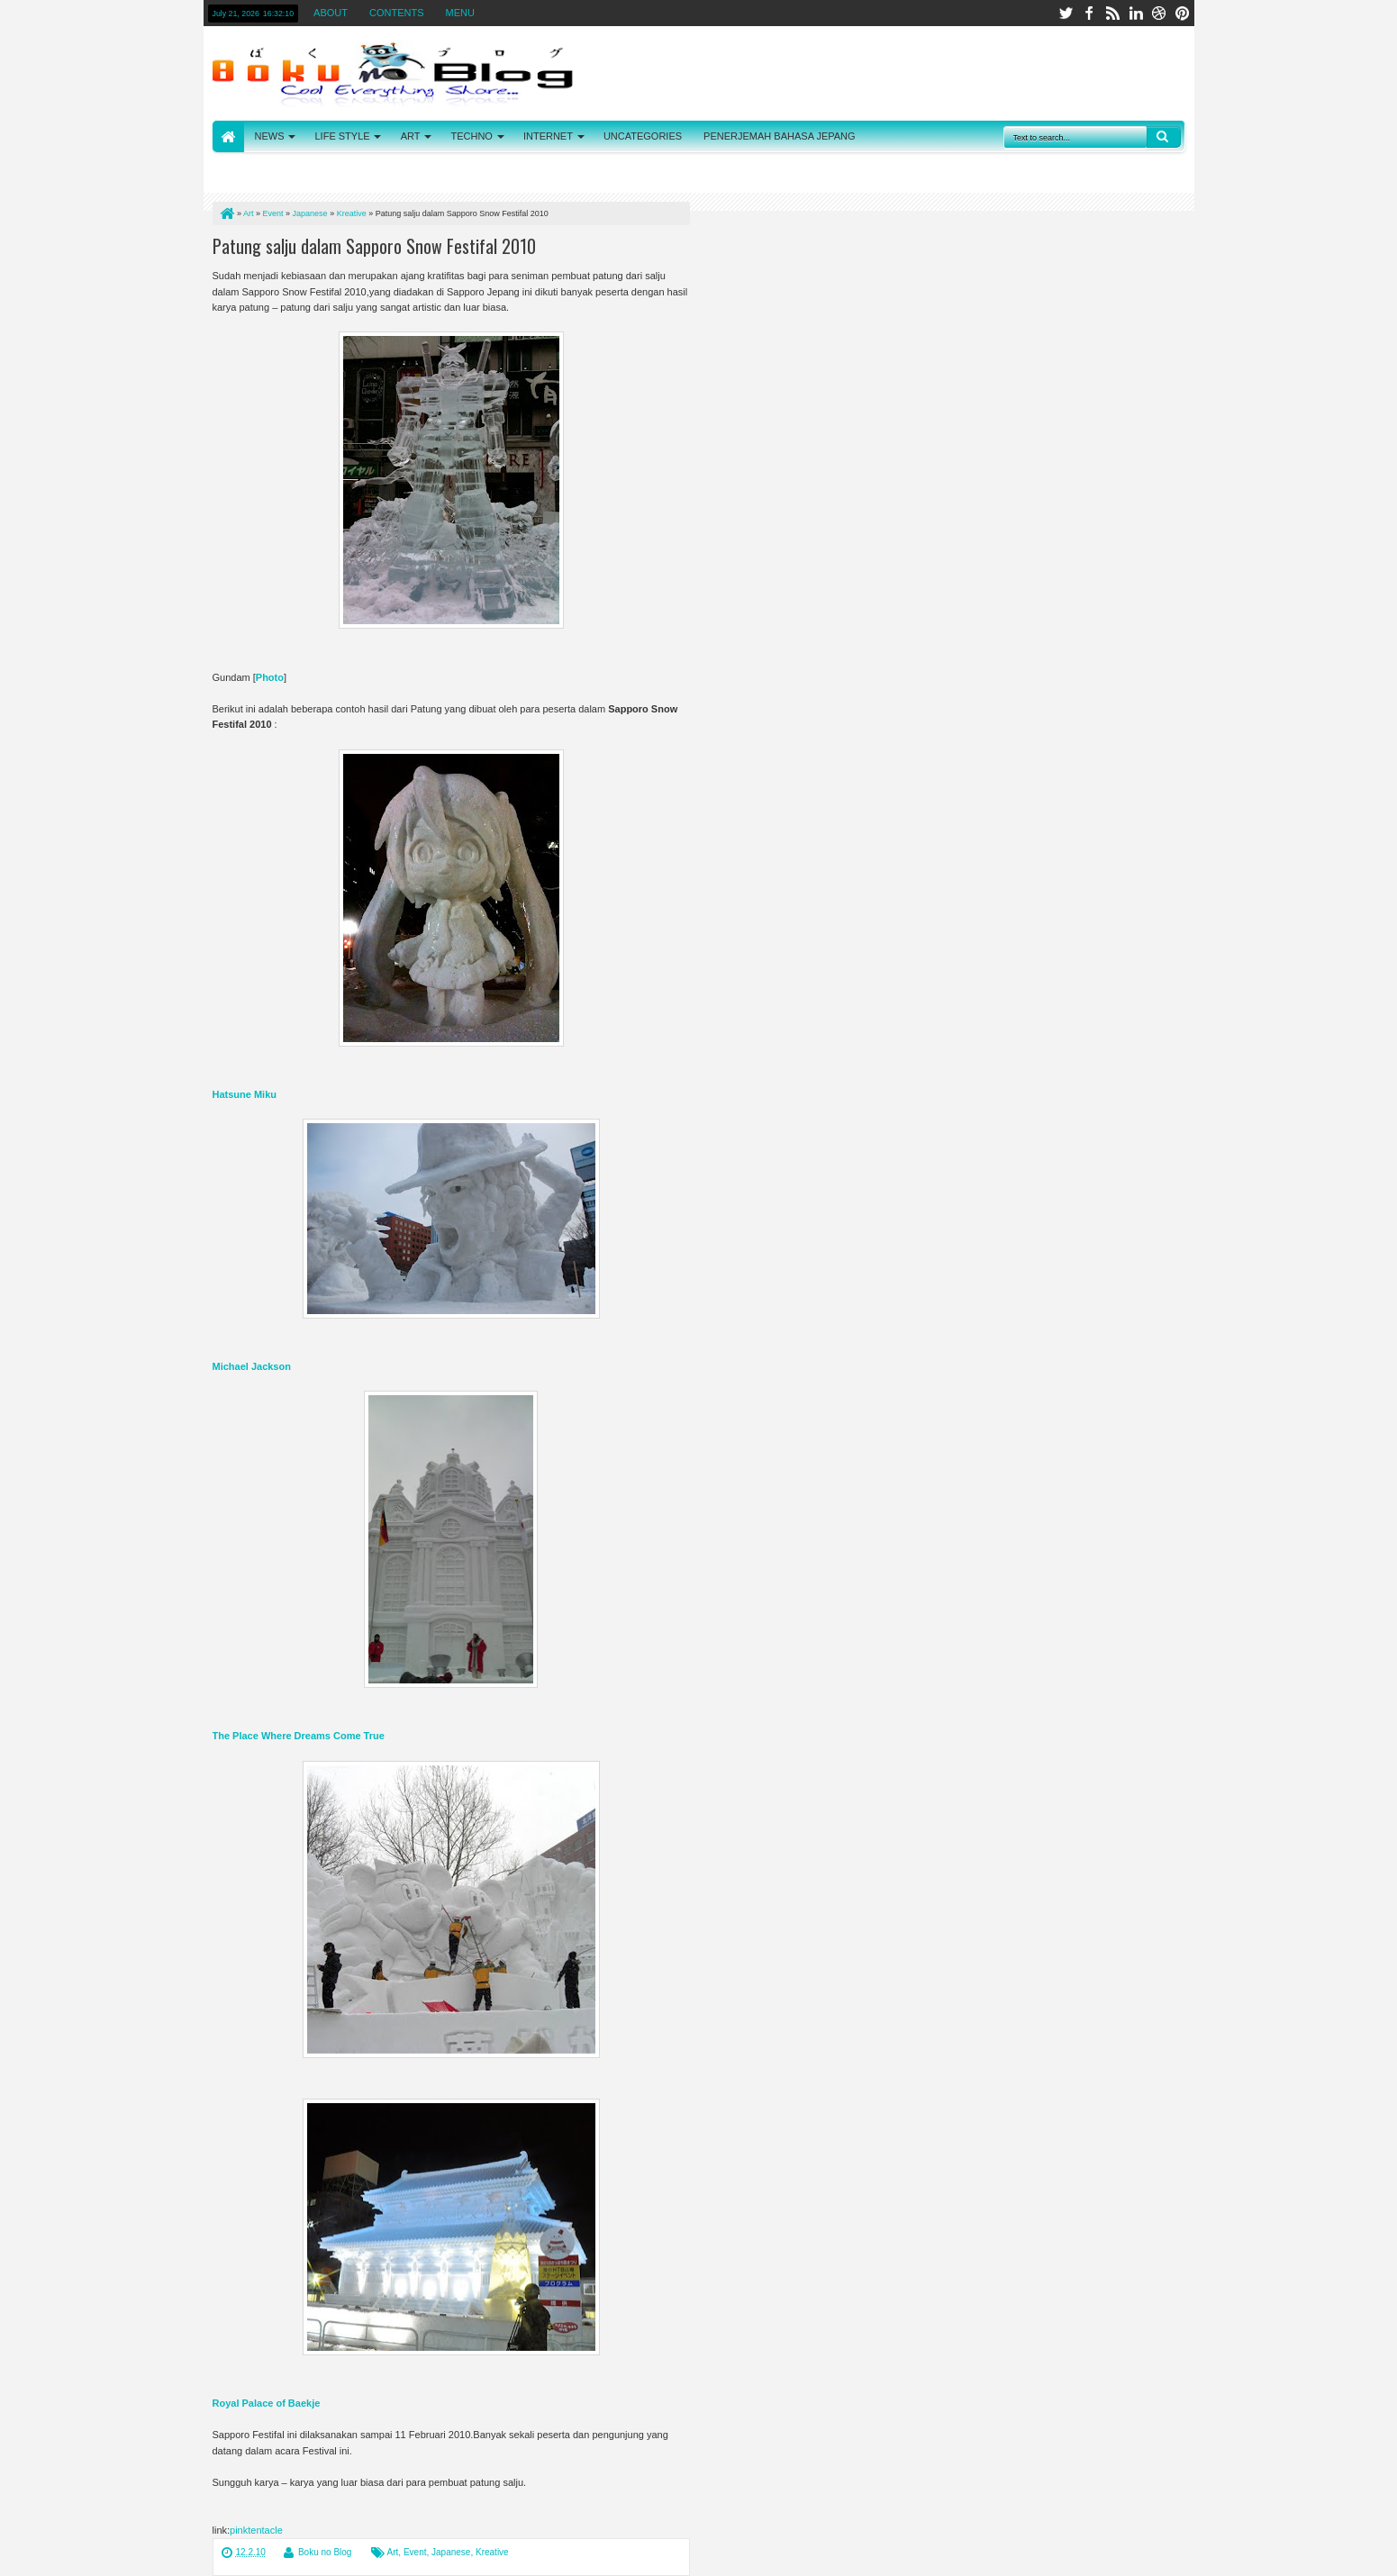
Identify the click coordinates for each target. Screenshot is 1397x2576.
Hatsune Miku (245, 1094)
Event (415, 2552)
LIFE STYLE (342, 136)
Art (393, 2552)
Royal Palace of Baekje (267, 2403)
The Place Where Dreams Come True (299, 1735)
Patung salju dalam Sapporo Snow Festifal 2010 (374, 245)
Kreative (492, 2552)
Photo (270, 677)
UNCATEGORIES (642, 136)
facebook (1089, 13)
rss (1112, 13)
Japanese (450, 2552)
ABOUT (330, 12)
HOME (228, 136)
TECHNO (471, 136)
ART (411, 136)
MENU (460, 12)
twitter (1065, 13)
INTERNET (548, 136)
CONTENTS (396, 12)
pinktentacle (256, 2530)
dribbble (1159, 13)
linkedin (1136, 13)
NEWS (270, 136)
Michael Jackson (252, 1366)
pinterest (1182, 13)
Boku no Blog (325, 2552)
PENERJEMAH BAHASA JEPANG (779, 136)
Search (1164, 137)
